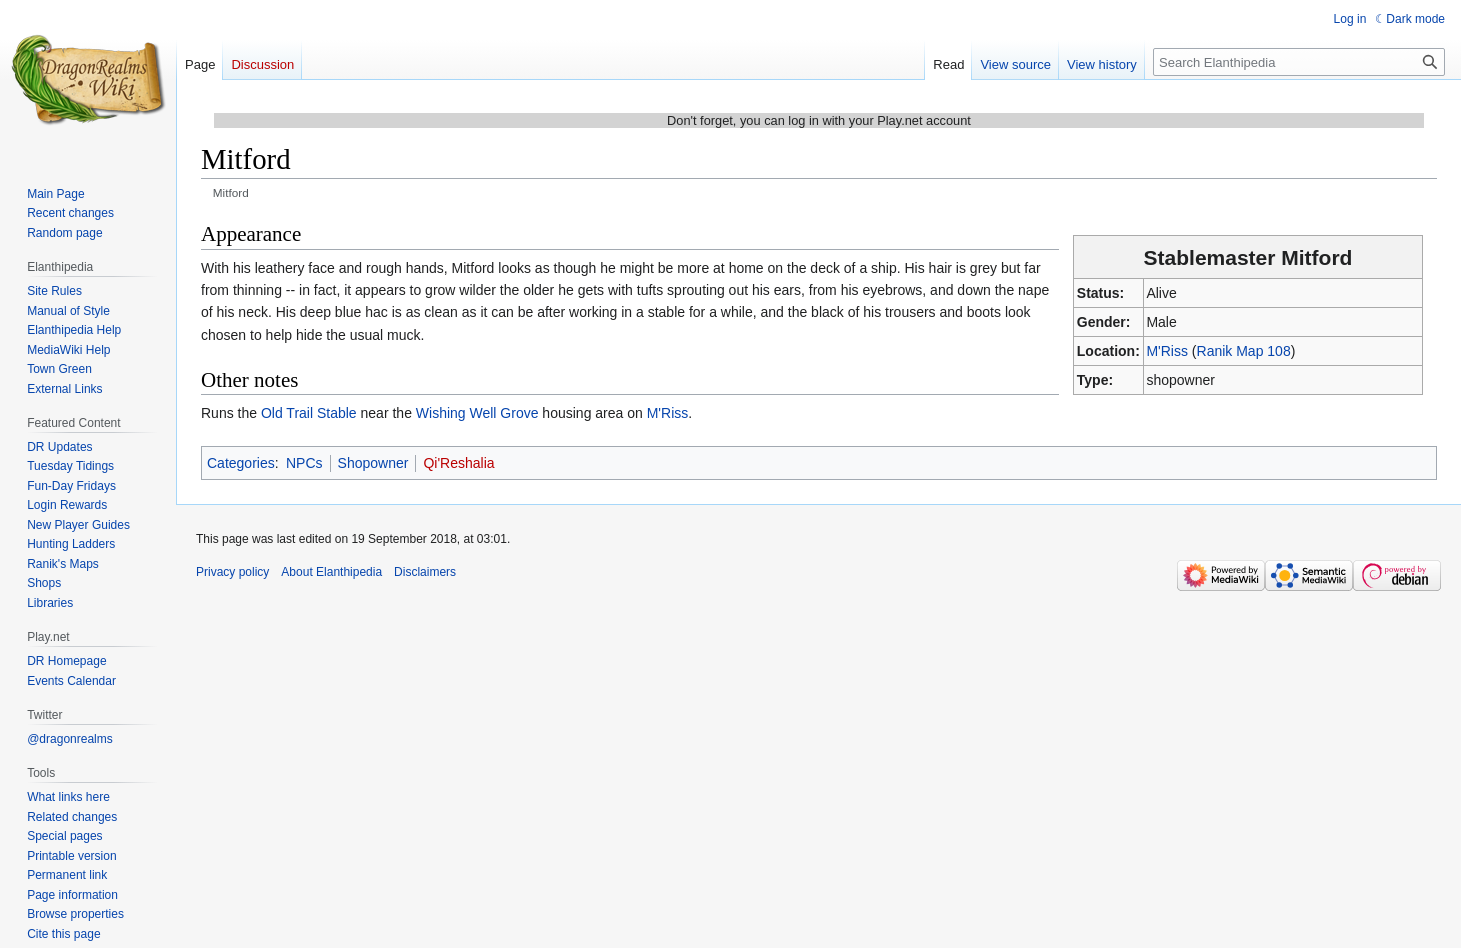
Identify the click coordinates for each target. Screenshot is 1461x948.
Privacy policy (232, 572)
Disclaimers (425, 572)
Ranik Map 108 (1244, 351)
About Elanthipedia (331, 572)
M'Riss (1167, 351)
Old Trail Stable (309, 413)
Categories (241, 463)
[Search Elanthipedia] (1299, 62)
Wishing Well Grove (477, 413)
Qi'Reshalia (458, 463)
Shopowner (373, 463)
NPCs (304, 463)
